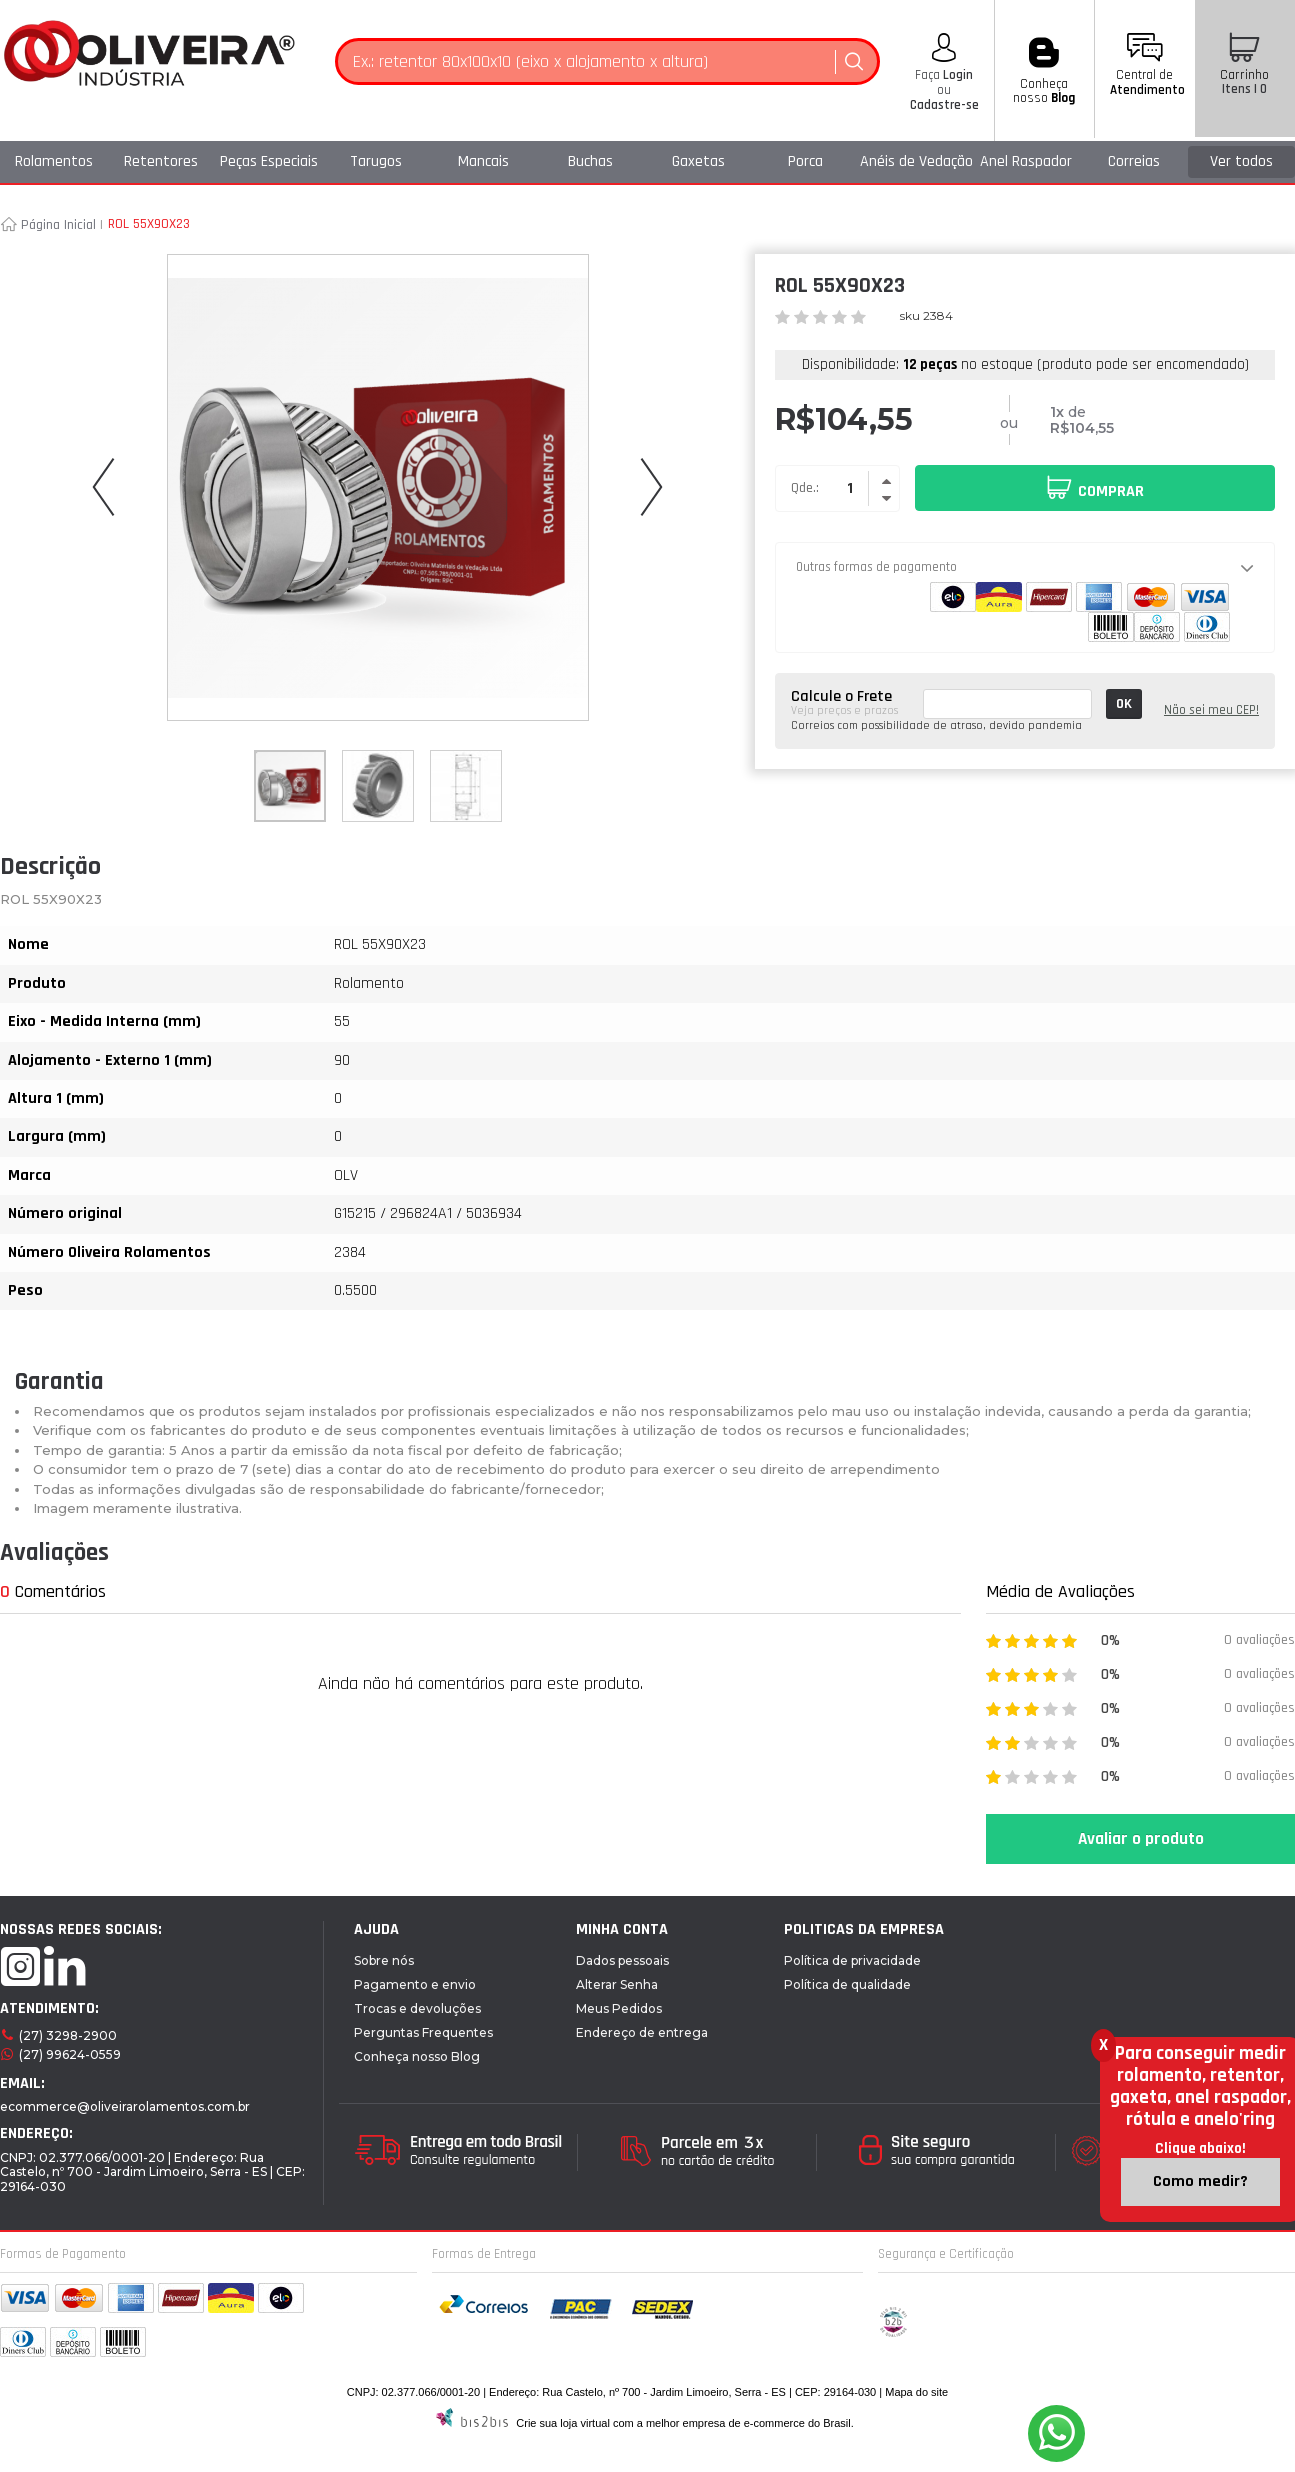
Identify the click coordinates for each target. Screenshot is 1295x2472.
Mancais (483, 161)
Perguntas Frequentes (423, 2032)
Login (956, 75)
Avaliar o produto (1141, 1839)
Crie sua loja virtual (563, 2423)
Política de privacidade (852, 1960)
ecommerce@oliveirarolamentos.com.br (125, 2106)
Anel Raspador (1026, 161)
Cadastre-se (944, 105)
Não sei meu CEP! (1211, 710)
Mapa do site (916, 2392)
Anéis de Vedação (916, 161)
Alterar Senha (617, 1984)
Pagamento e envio (415, 1984)
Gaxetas (698, 161)
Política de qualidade (847, 1984)
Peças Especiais (269, 161)
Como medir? (1200, 2181)
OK (1124, 704)
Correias (1134, 161)
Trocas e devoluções (417, 2008)
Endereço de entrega (642, 2032)
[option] (290, 786)
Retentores (161, 161)
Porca (805, 161)
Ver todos (1241, 161)
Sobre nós (384, 1960)
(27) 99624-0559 (70, 2054)
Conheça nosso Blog (417, 2056)
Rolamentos (54, 161)
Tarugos (376, 161)
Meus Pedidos (619, 2008)
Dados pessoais (622, 1960)
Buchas (590, 161)
